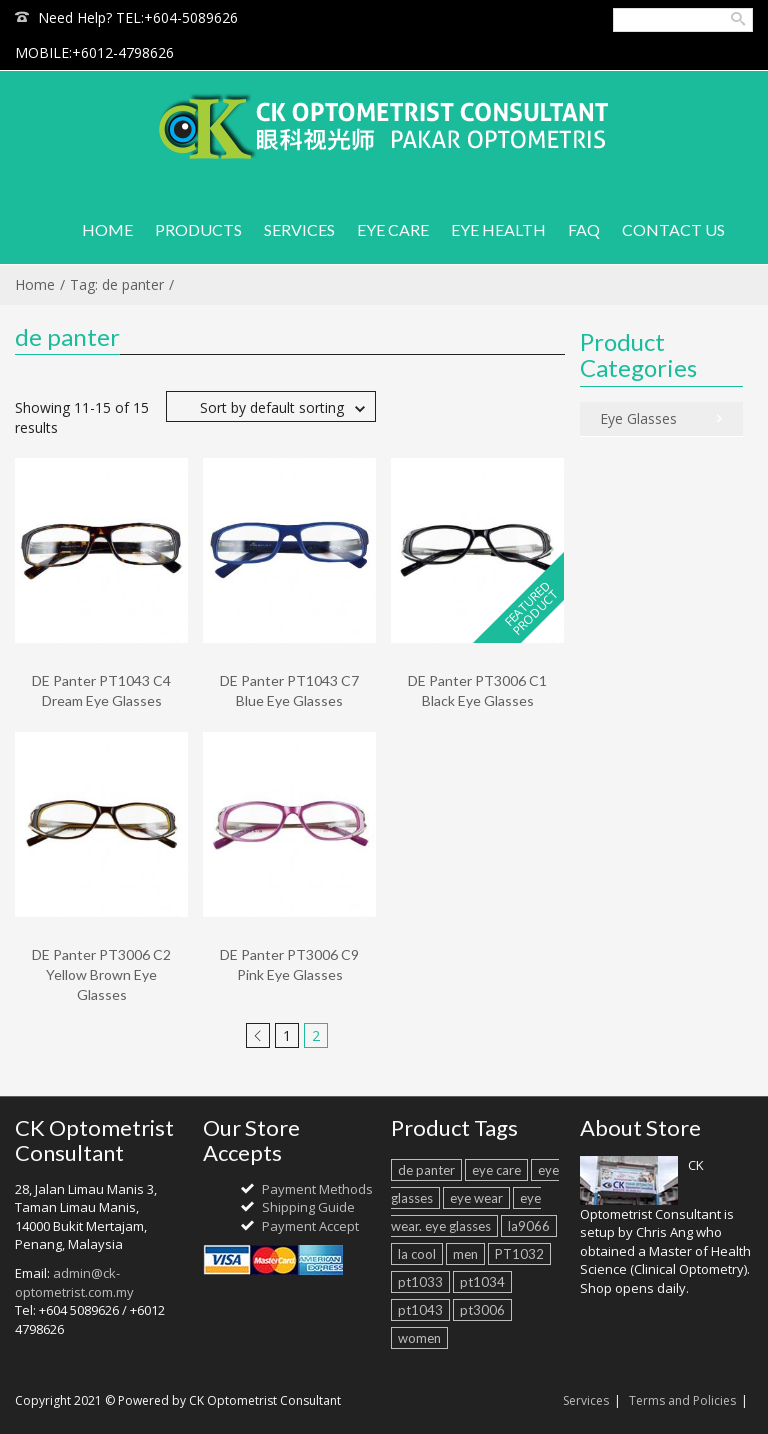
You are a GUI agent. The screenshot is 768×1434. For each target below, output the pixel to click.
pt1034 (482, 1282)
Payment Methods (317, 1189)
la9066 (529, 1226)
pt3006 (482, 1310)
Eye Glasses (638, 418)
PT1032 (519, 1254)
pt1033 (420, 1282)
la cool (417, 1254)
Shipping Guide (308, 1207)
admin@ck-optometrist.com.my (74, 1282)
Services (586, 1400)
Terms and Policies (682, 1400)
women (419, 1338)
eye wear (476, 1198)
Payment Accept (310, 1226)
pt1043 (420, 1310)
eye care (496, 1170)
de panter (426, 1170)
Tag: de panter (117, 284)
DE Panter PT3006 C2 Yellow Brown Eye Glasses (101, 974)
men (465, 1254)
